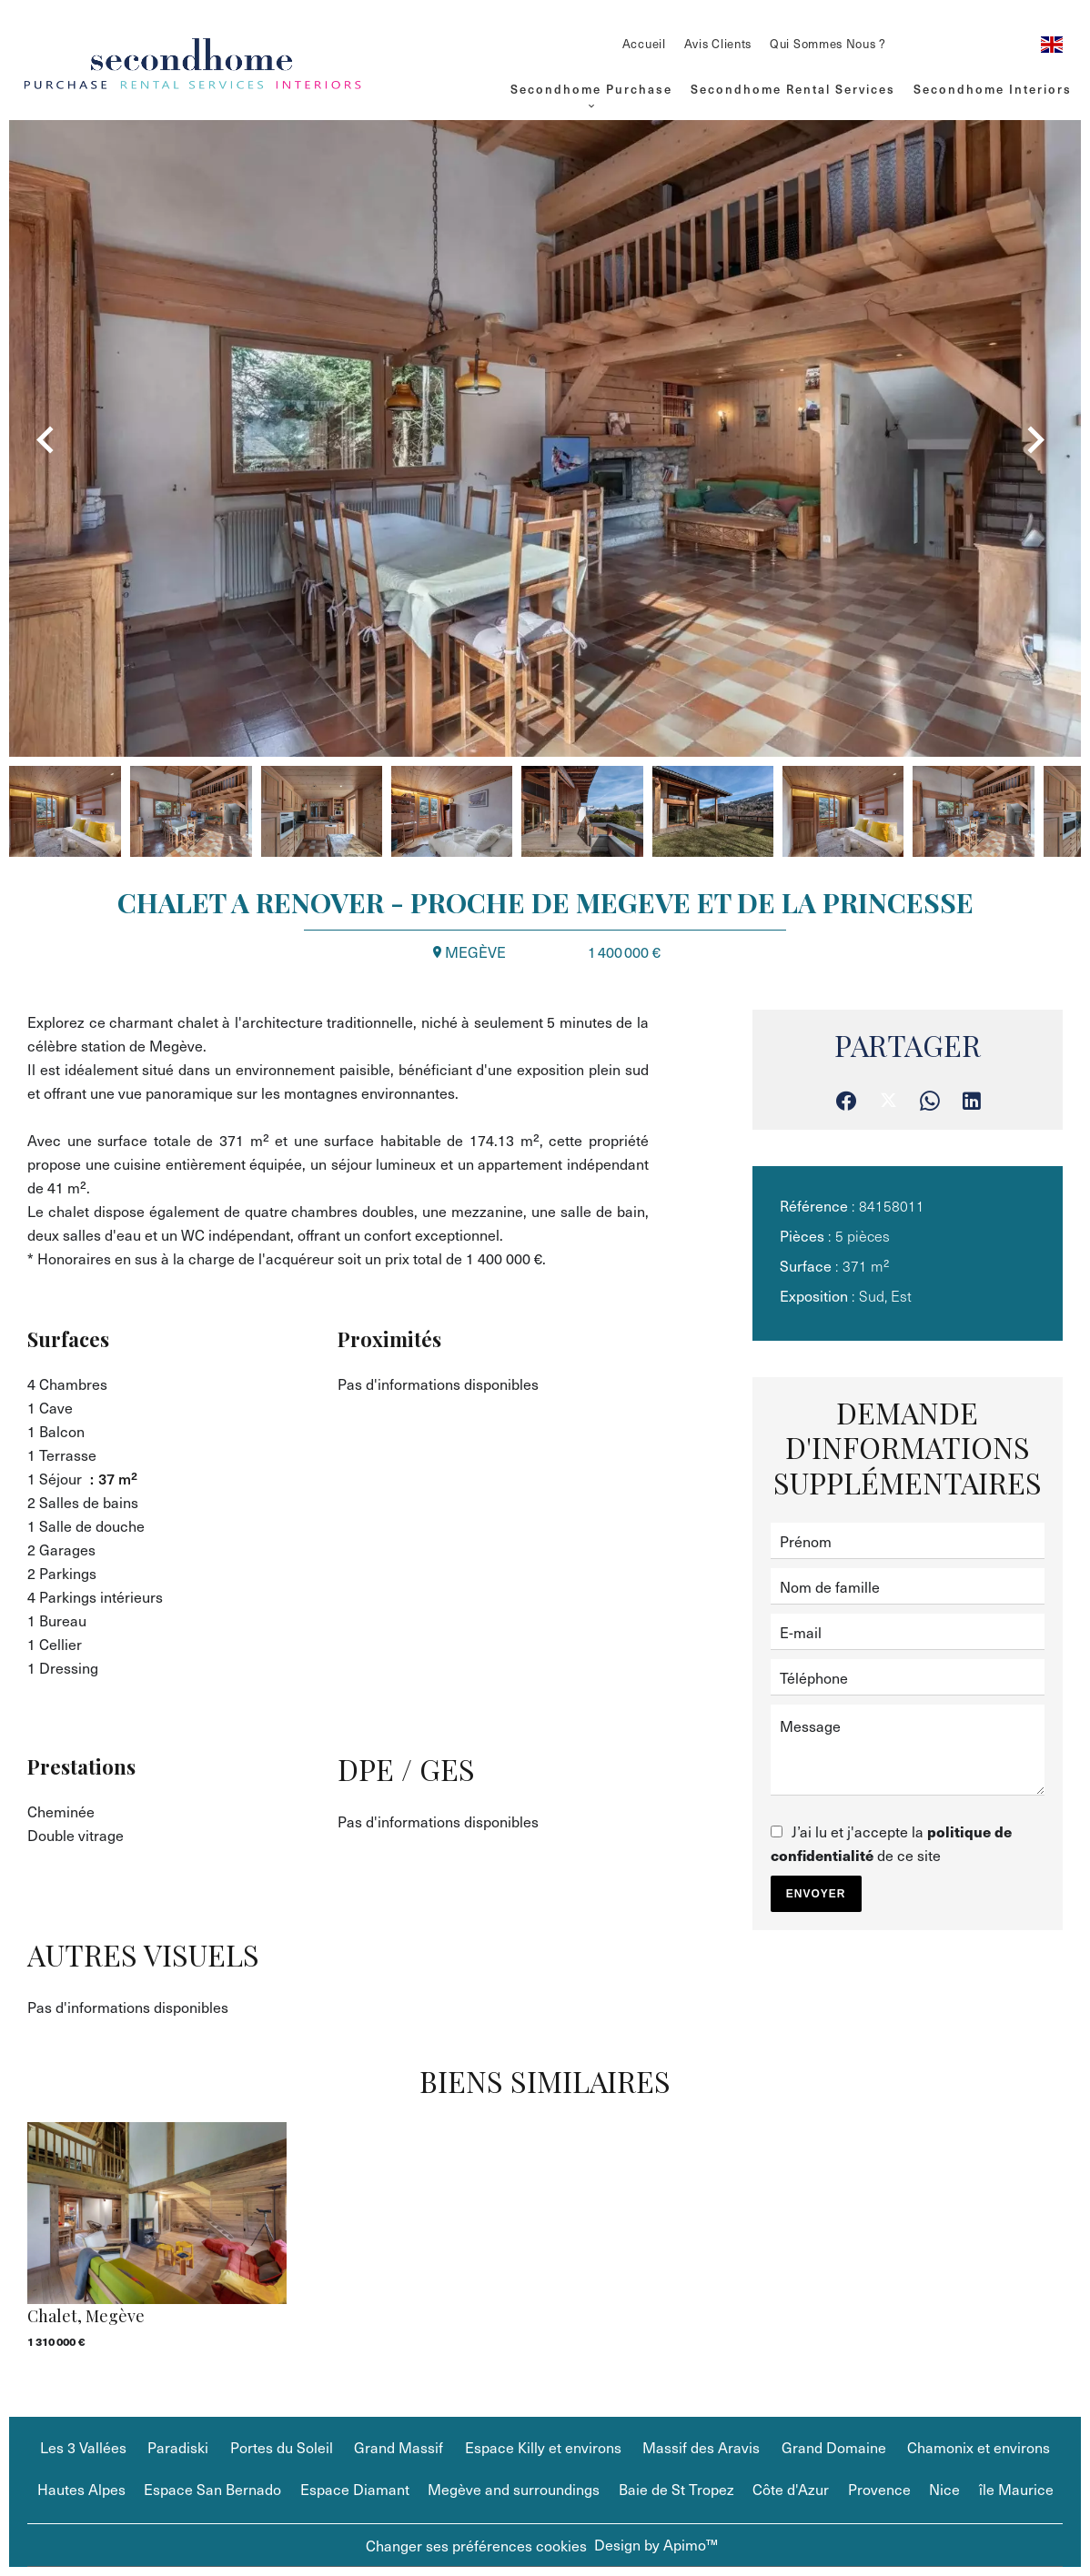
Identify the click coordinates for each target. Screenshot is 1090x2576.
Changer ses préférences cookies (476, 2545)
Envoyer (816, 1893)
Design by (656, 2544)
